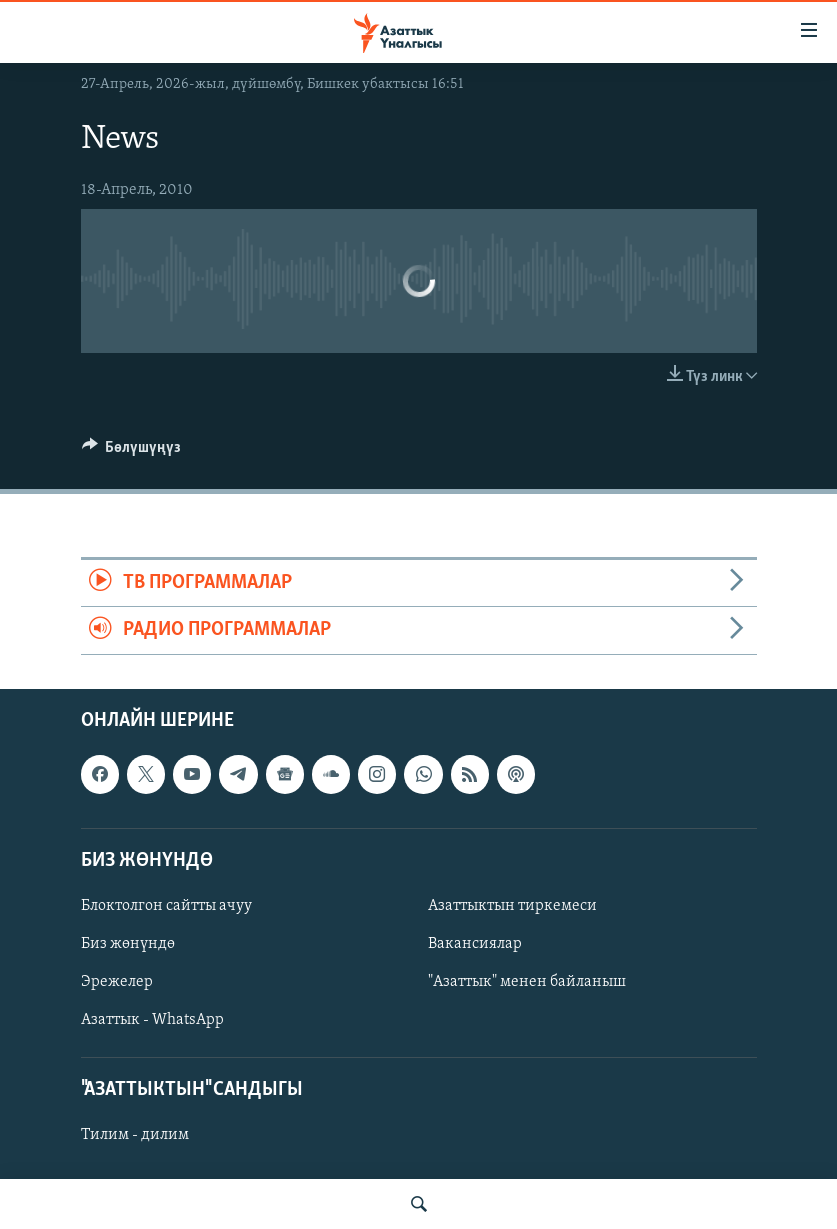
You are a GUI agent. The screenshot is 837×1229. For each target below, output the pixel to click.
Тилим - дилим (135, 1135)
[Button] (132, 452)
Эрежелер (117, 982)
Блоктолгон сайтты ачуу (166, 906)
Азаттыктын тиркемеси (512, 906)
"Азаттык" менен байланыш (527, 982)
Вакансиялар (475, 944)
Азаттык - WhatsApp (152, 1020)
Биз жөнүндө (128, 944)
